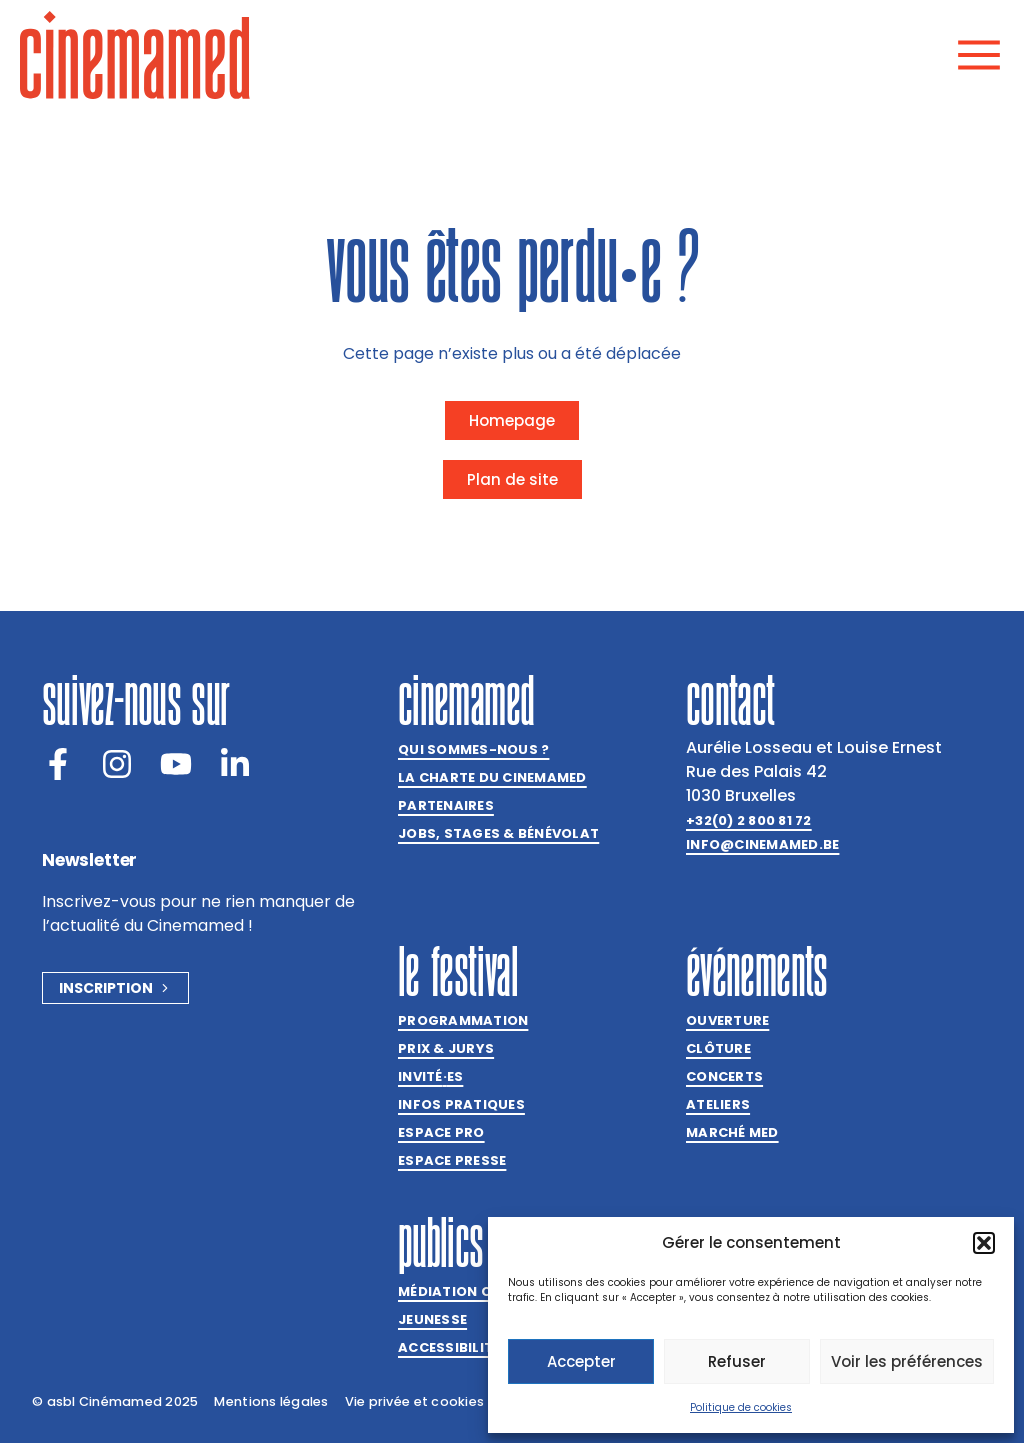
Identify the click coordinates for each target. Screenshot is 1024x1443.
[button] (984, 1243)
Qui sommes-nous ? (473, 749)
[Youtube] (176, 764)
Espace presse (452, 1160)
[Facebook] (58, 764)
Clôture (718, 1048)
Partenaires (446, 805)
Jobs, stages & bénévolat (498, 833)
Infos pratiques (461, 1104)
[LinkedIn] (235, 764)
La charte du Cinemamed (492, 777)
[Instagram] (117, 764)
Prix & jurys (446, 1048)
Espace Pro (441, 1132)
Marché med (732, 1132)
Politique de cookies (741, 1407)
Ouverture (727, 1020)
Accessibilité (449, 1347)
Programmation (463, 1020)
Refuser (737, 1361)
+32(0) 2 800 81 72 (749, 820)
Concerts (724, 1076)
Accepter (581, 1361)
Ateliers (718, 1104)
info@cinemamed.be (762, 844)
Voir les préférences (907, 1361)
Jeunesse (432, 1319)
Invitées (430, 1077)
